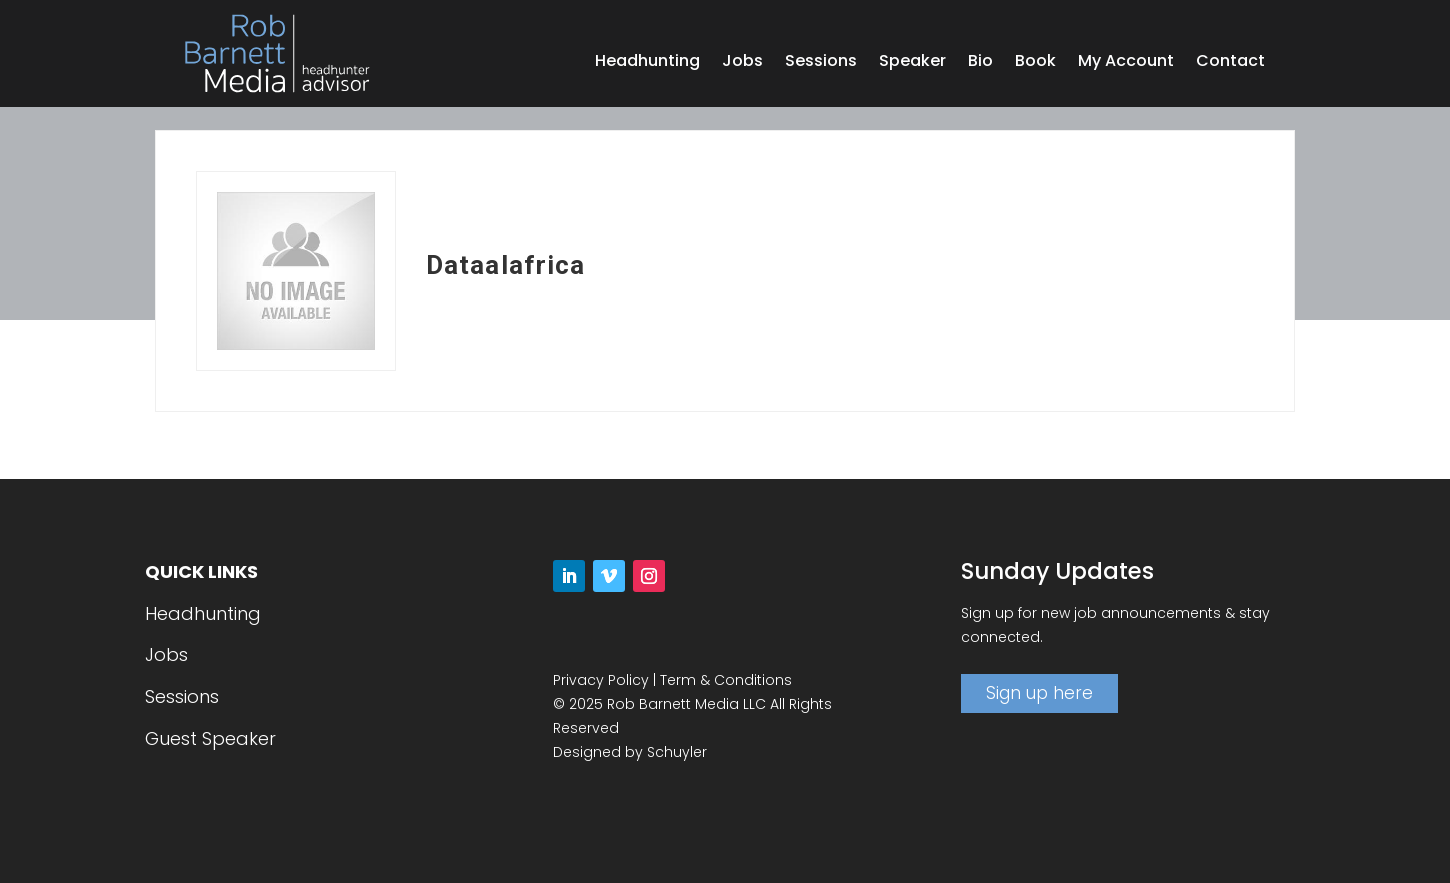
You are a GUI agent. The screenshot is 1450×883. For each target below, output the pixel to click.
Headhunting (647, 63)
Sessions (821, 63)
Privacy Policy (601, 680)
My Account (1126, 63)
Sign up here (1039, 693)
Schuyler (677, 752)
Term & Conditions (726, 680)
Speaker (912, 63)
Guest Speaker (210, 738)
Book (1035, 63)
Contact (1230, 63)
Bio (980, 63)
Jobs (742, 63)
